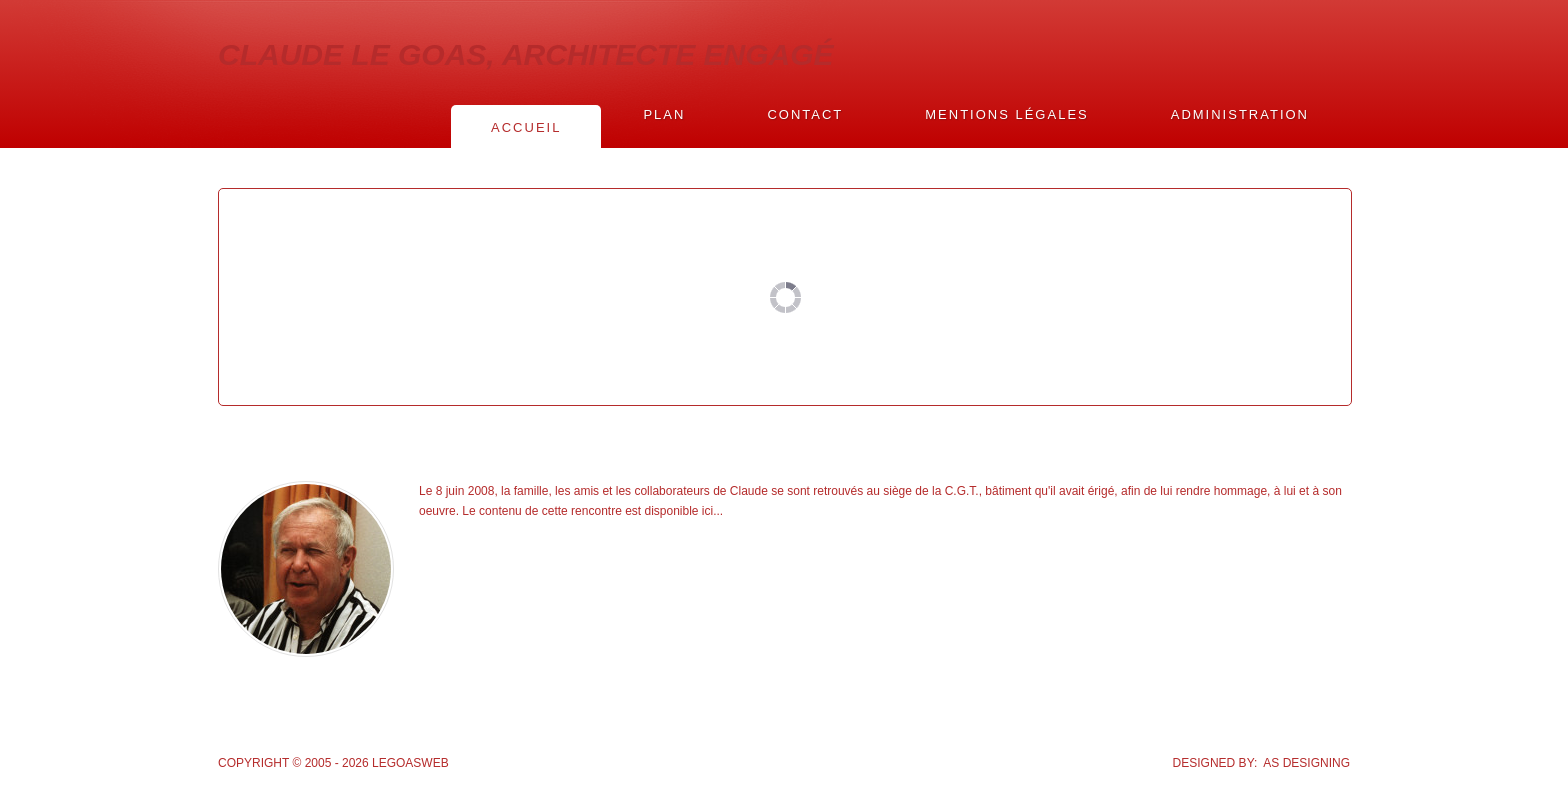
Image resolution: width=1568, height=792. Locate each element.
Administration (1240, 114)
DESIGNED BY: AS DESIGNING (1261, 763)
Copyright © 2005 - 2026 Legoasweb (333, 763)
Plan (664, 114)
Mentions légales (1006, 114)
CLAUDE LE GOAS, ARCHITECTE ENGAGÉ (526, 54)
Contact (805, 114)
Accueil (526, 127)
